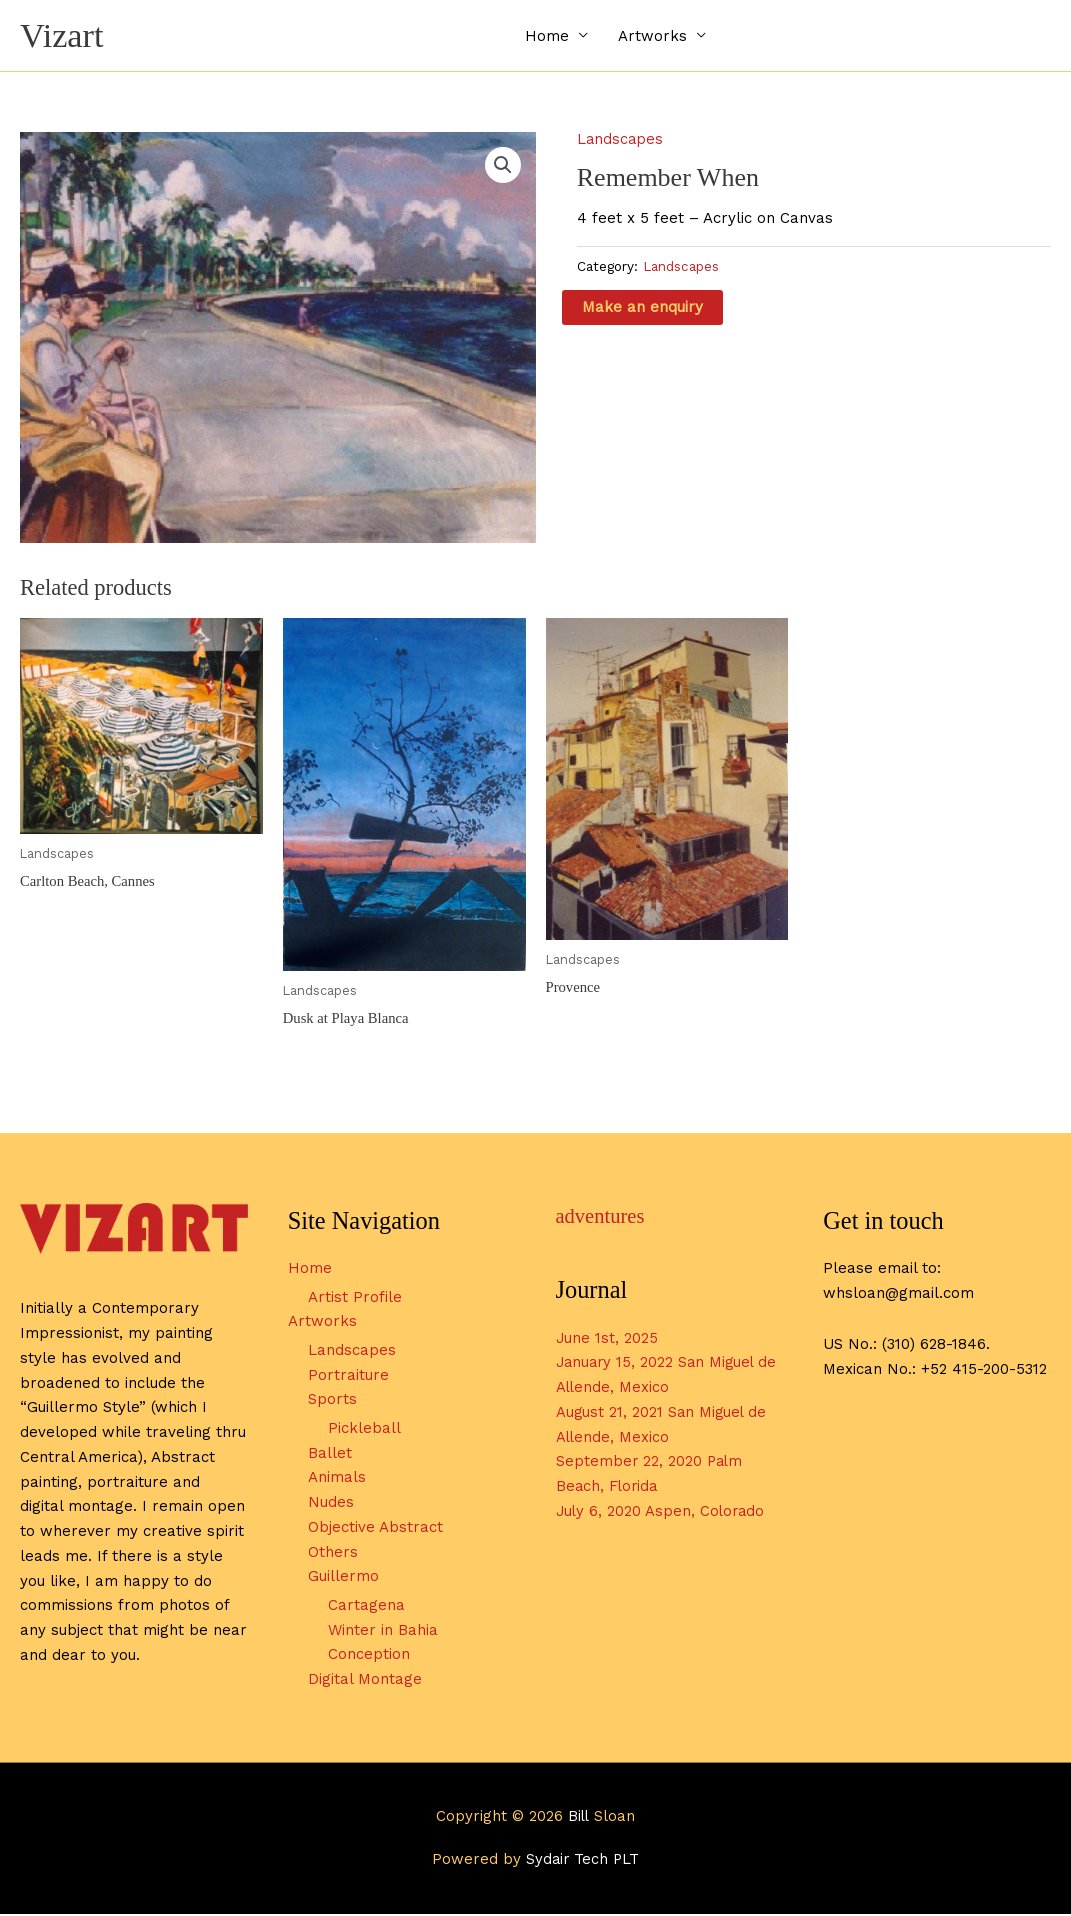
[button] (503, 166)
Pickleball (364, 1430)
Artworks (652, 36)
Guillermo (343, 1578)
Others (333, 1554)
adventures (601, 1218)
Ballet (330, 1455)
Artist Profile (355, 1299)
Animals (337, 1479)
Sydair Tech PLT (583, 1861)
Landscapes (621, 140)
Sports (332, 1401)
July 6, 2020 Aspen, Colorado (662, 1513)
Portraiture (348, 1377)
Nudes (331, 1504)
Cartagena (366, 1607)
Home (547, 36)
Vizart (62, 35)
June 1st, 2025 (607, 1339)
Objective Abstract (375, 1529)
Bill (579, 1818)
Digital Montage (365, 1681)
